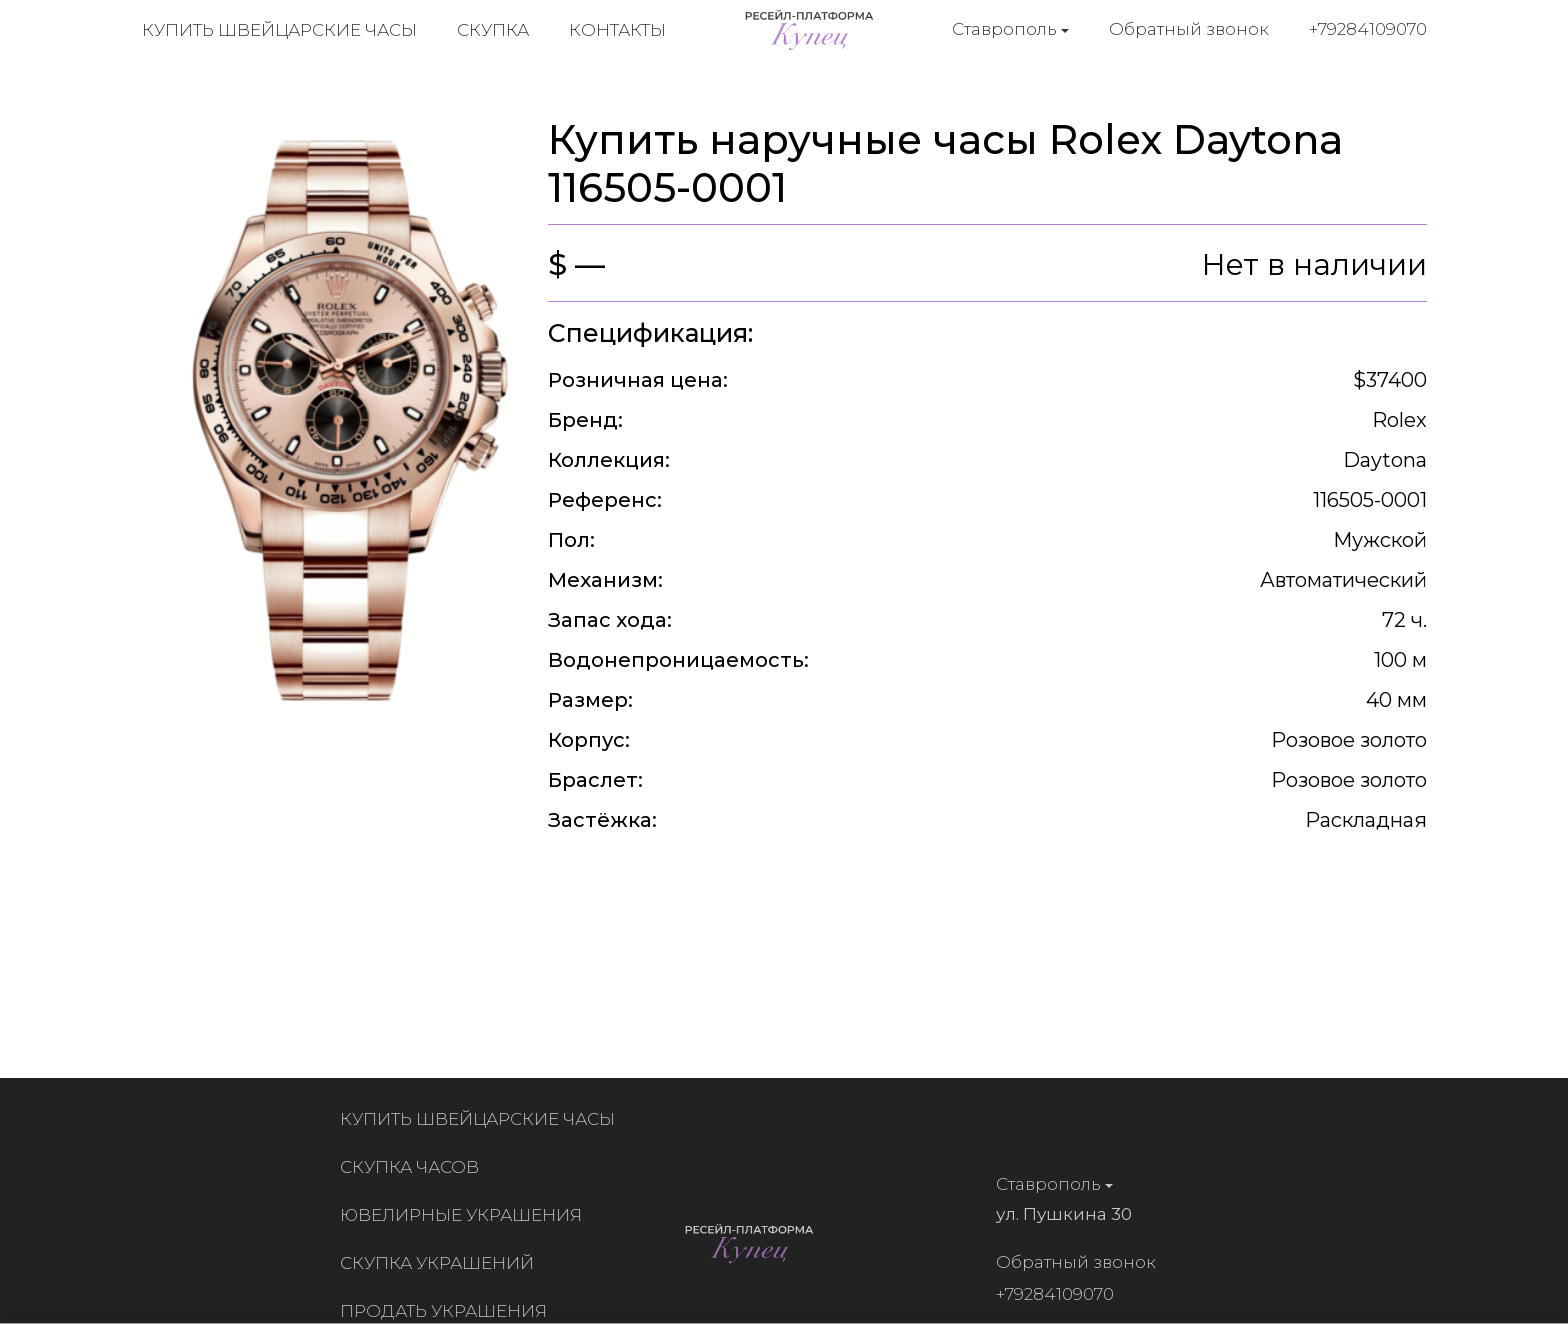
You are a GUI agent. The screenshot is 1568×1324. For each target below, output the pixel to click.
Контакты (617, 30)
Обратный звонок (1189, 29)
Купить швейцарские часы (279, 30)
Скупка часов (413, 1167)
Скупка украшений (441, 1263)
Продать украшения (447, 1311)
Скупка (493, 30)
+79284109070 (1368, 29)
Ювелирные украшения (465, 1215)
